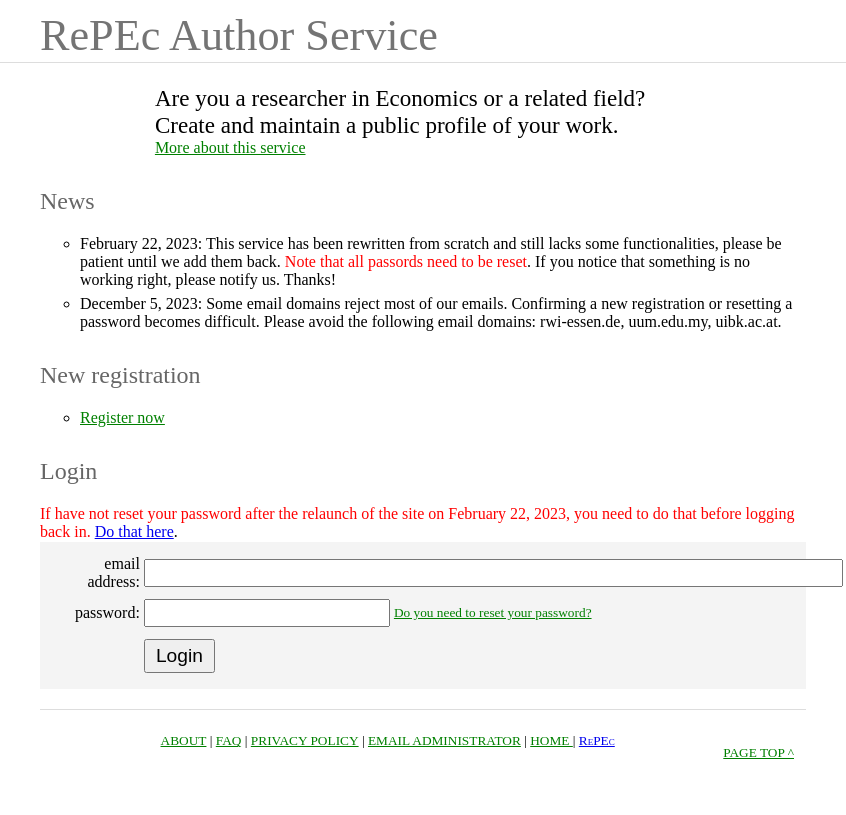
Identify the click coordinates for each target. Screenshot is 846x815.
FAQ (229, 740)
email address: (113, 572)
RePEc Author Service (239, 35)
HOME (551, 740)
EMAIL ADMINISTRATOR (444, 740)
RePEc (597, 740)
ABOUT (184, 740)
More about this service (230, 147)
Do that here (134, 531)
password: (107, 612)
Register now (122, 417)
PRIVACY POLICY (305, 740)
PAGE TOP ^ (758, 752)
